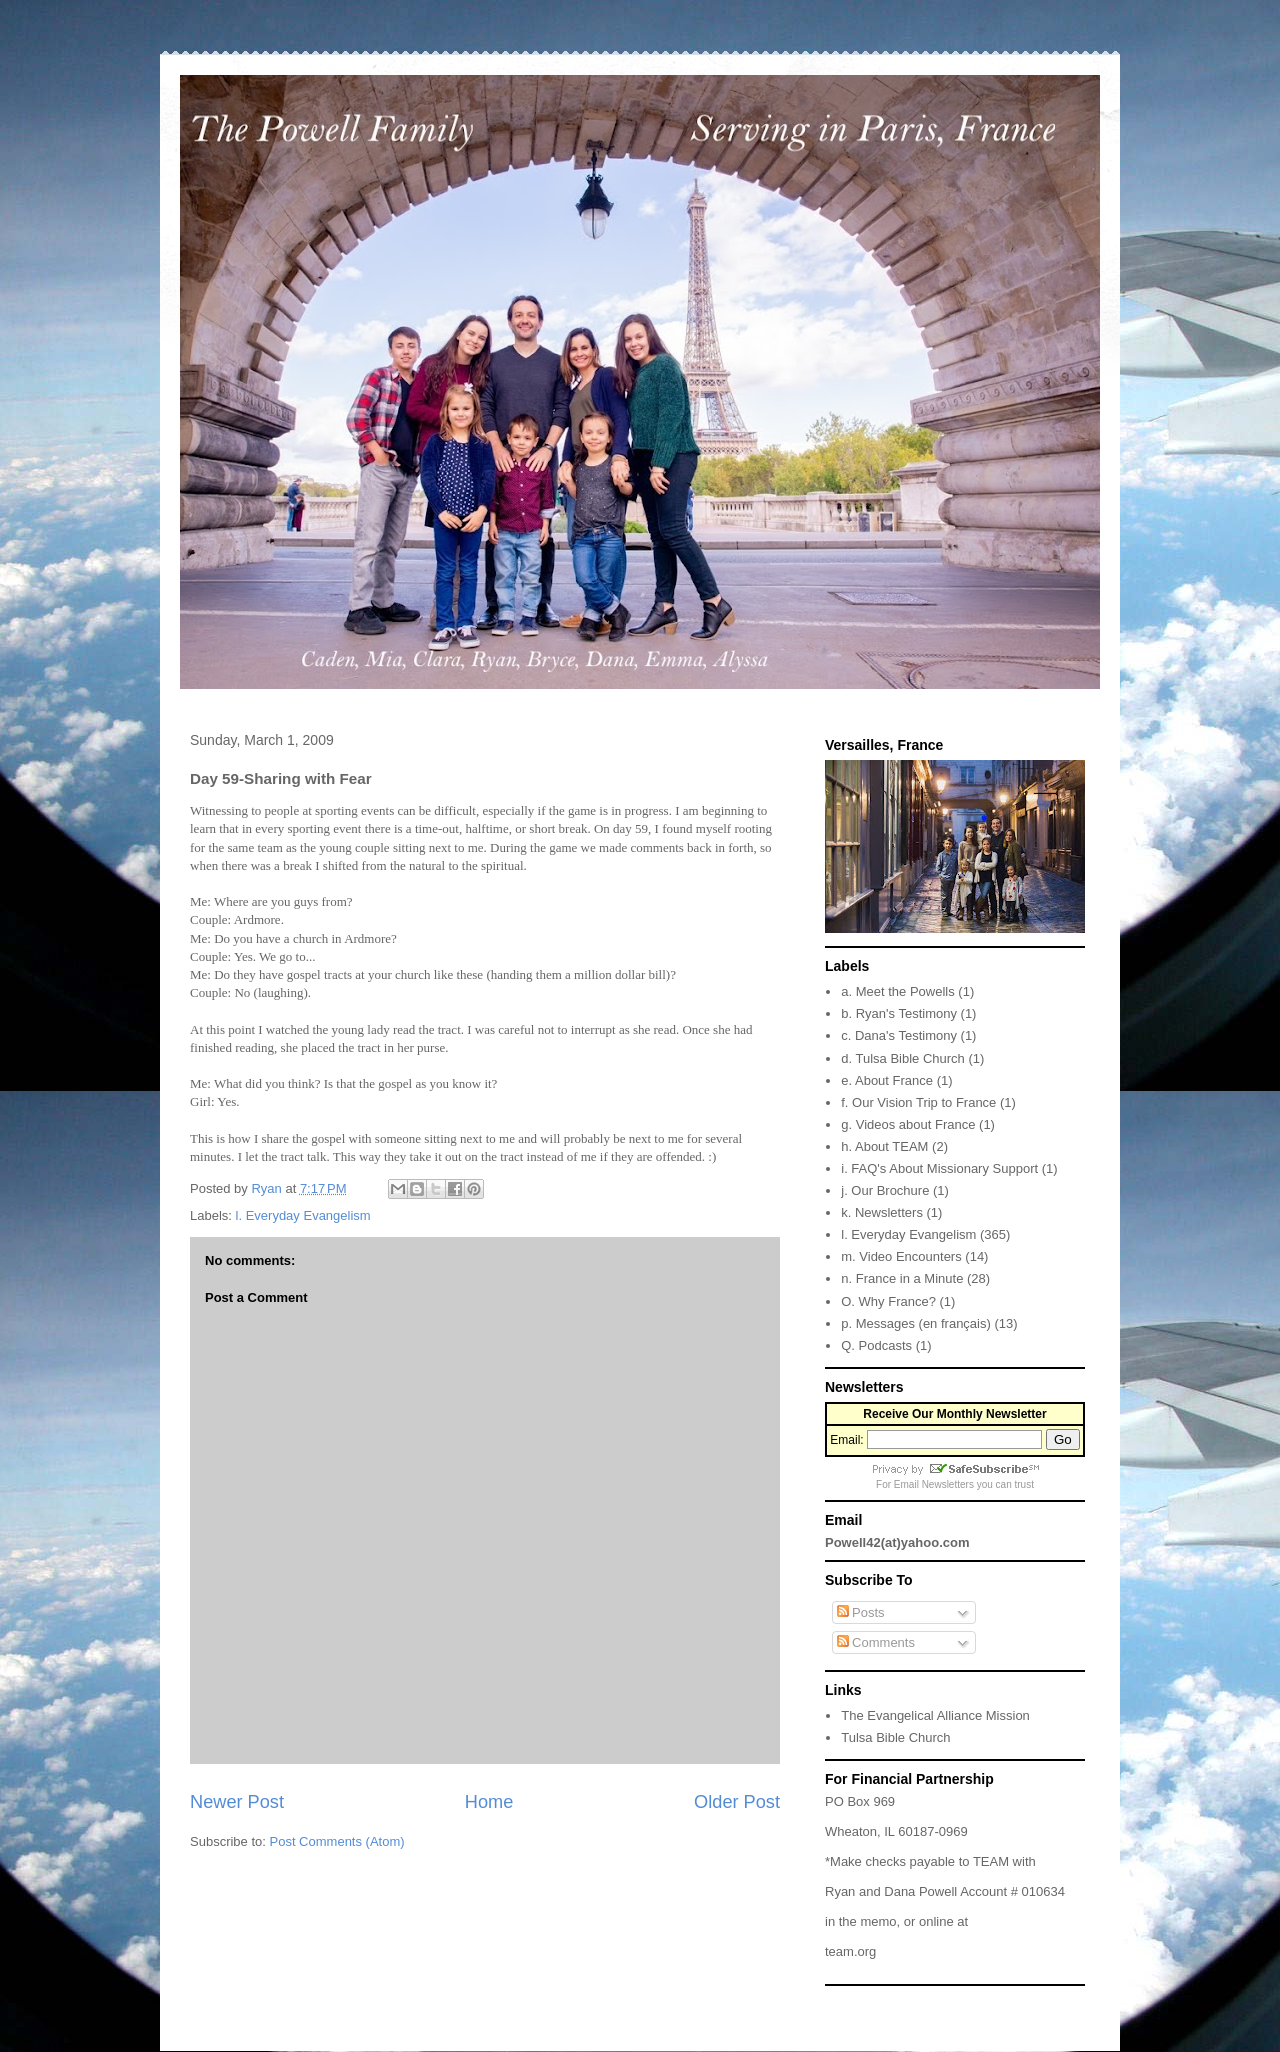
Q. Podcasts (876, 1345)
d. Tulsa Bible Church (903, 1058)
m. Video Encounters (901, 1256)
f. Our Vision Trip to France (918, 1102)
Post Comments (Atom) (337, 1841)
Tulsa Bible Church (895, 1737)
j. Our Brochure (885, 1190)
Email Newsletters (934, 1484)
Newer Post (237, 1802)
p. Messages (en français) (916, 1323)
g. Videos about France (908, 1124)
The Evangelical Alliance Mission (935, 1715)
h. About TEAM (884, 1146)
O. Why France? (888, 1301)
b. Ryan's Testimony (899, 1013)
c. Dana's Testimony (899, 1035)
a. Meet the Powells (897, 991)
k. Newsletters (882, 1212)
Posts (861, 1612)
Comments (876, 1642)
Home (489, 1802)
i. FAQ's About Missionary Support (939, 1168)
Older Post (737, 1802)
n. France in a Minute (902, 1278)
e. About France (887, 1080)
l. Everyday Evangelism (303, 1215)
